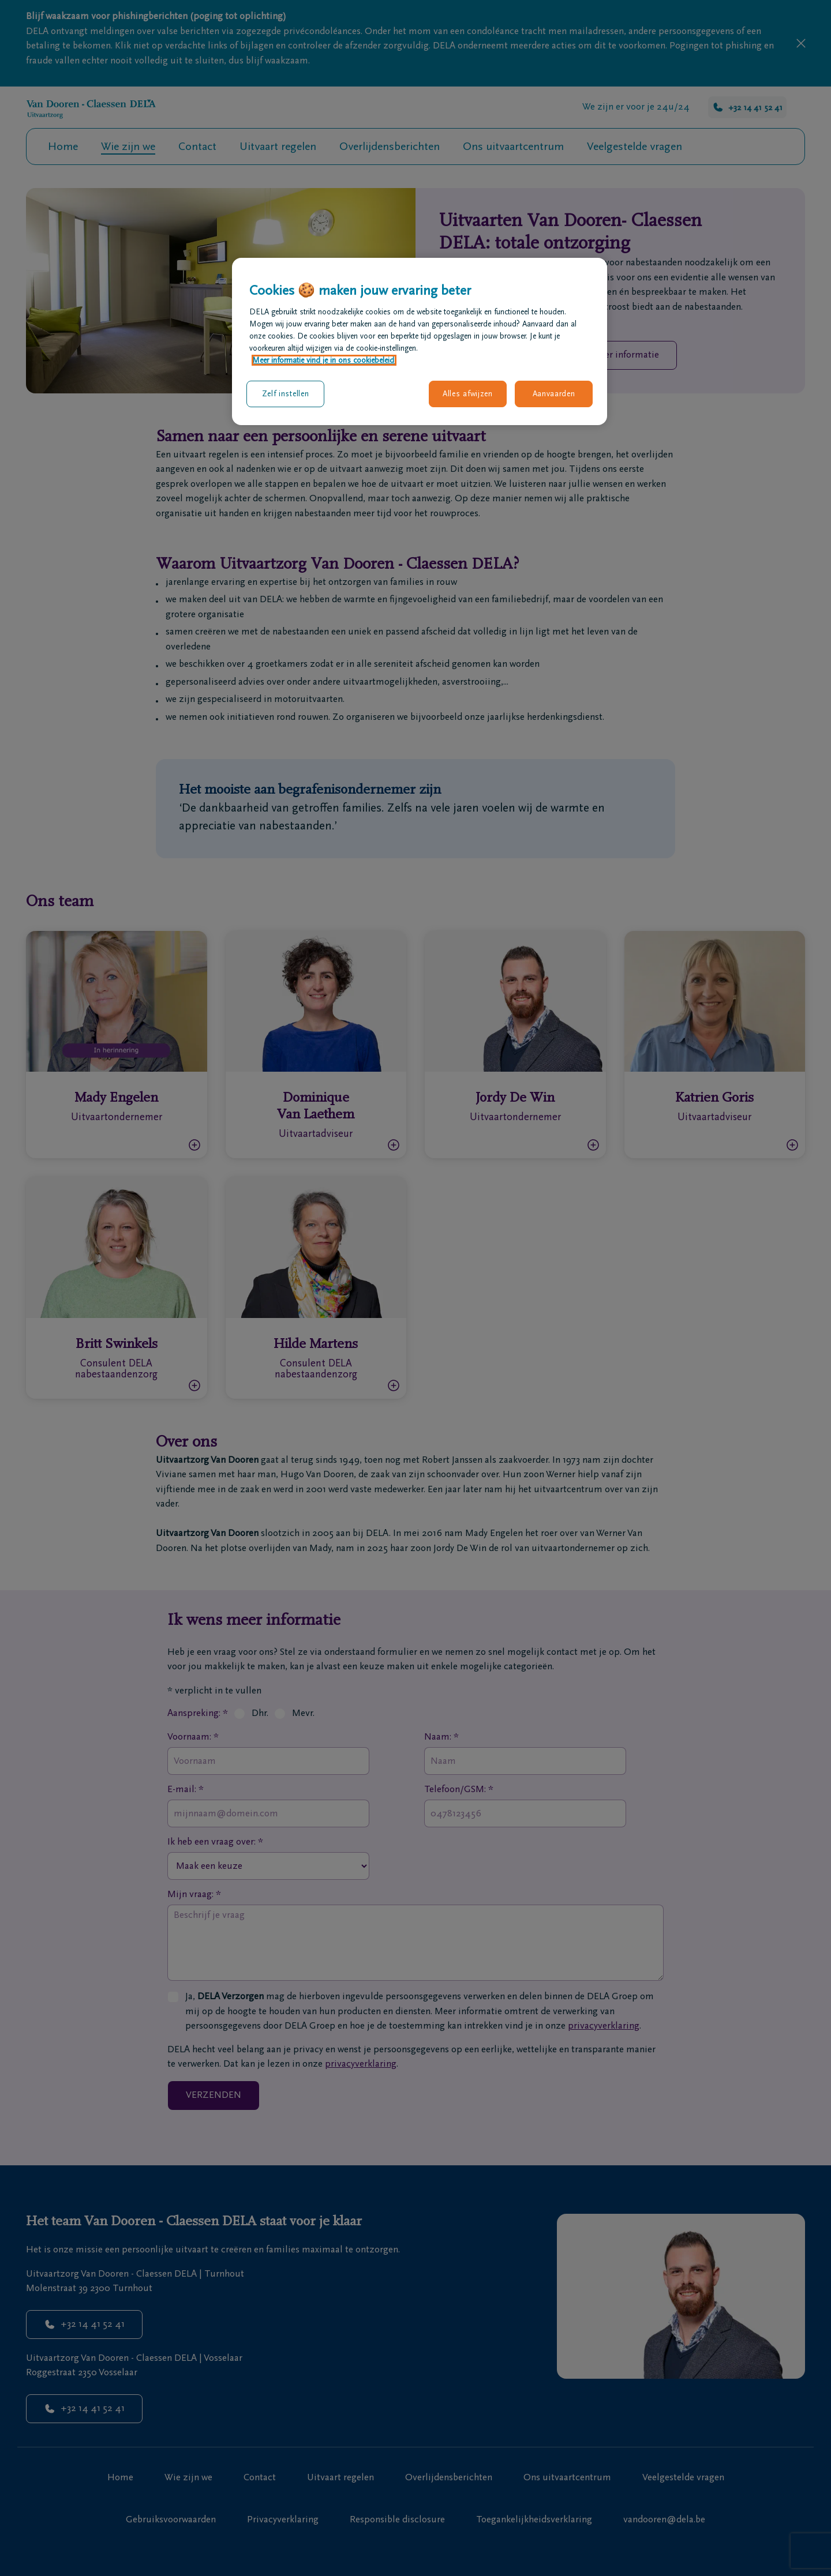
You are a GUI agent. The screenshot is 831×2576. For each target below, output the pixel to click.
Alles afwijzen (468, 394)
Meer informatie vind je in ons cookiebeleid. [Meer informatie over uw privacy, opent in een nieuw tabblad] (324, 360)
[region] (419, 341)
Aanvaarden (554, 394)
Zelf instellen (285, 394)
